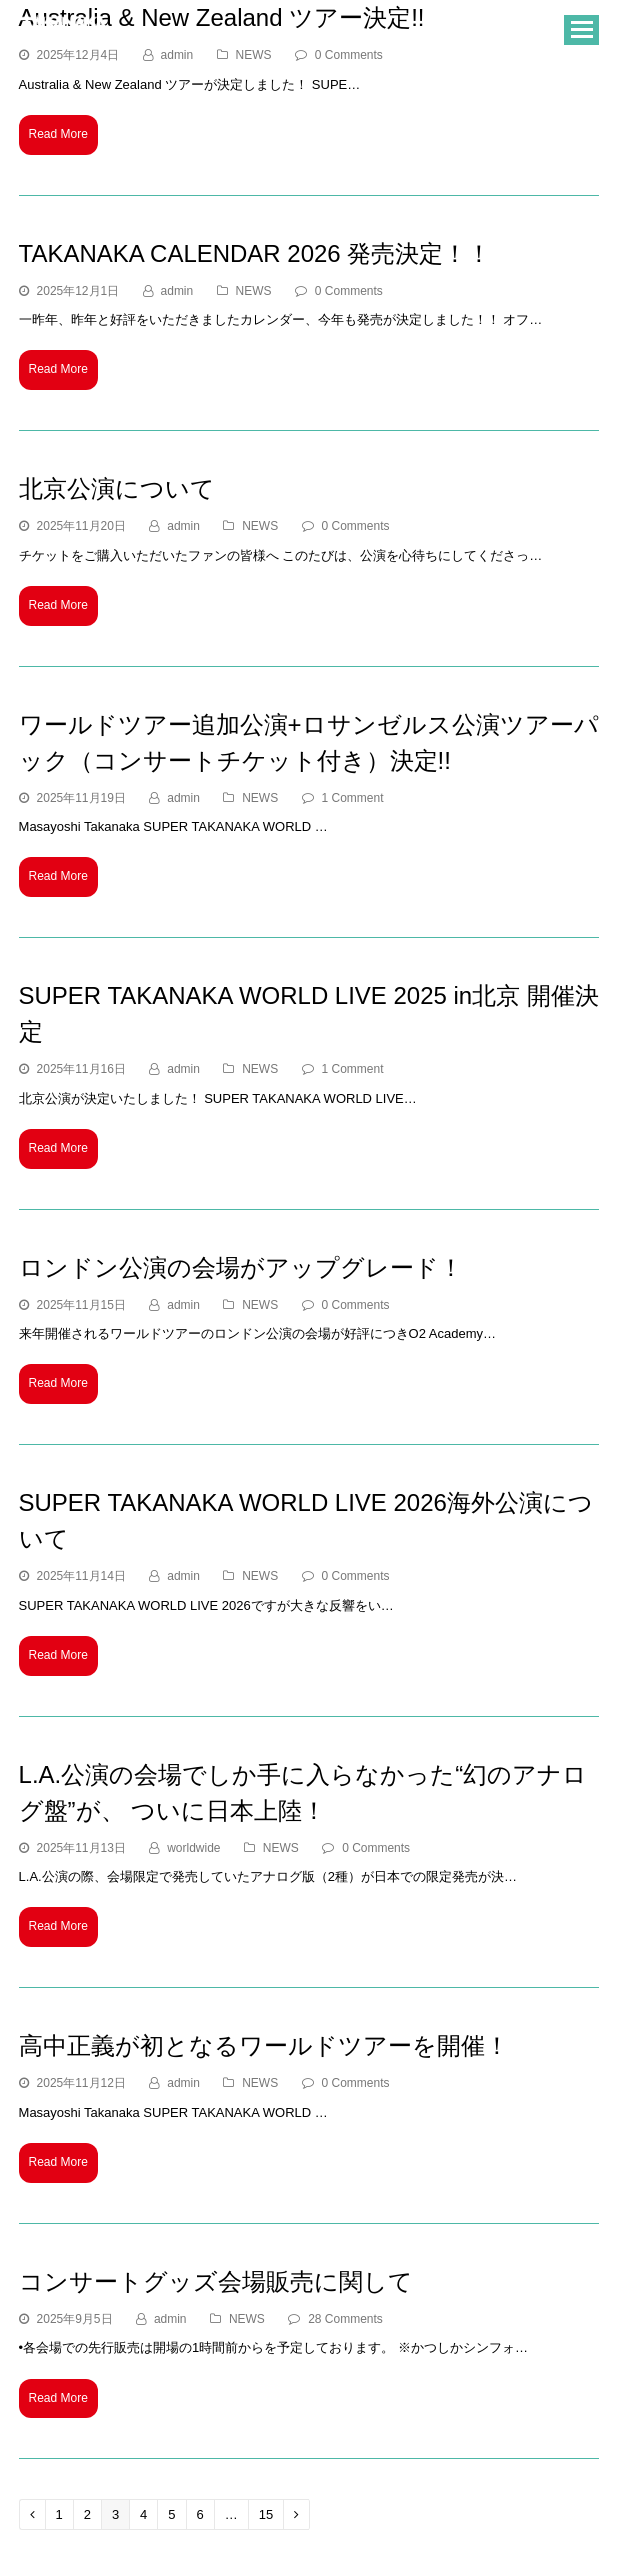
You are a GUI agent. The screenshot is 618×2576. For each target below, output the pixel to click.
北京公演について (117, 488)
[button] (582, 30)
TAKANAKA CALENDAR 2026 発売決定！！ (255, 253)
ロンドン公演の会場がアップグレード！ (241, 1267)
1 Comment (353, 798)
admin (177, 291)
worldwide (193, 1848)
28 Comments (345, 2319)
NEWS (254, 291)
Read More (58, 134)
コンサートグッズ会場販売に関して (216, 2281)
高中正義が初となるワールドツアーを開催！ (264, 2045)
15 (271, 2514)
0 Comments (349, 291)
